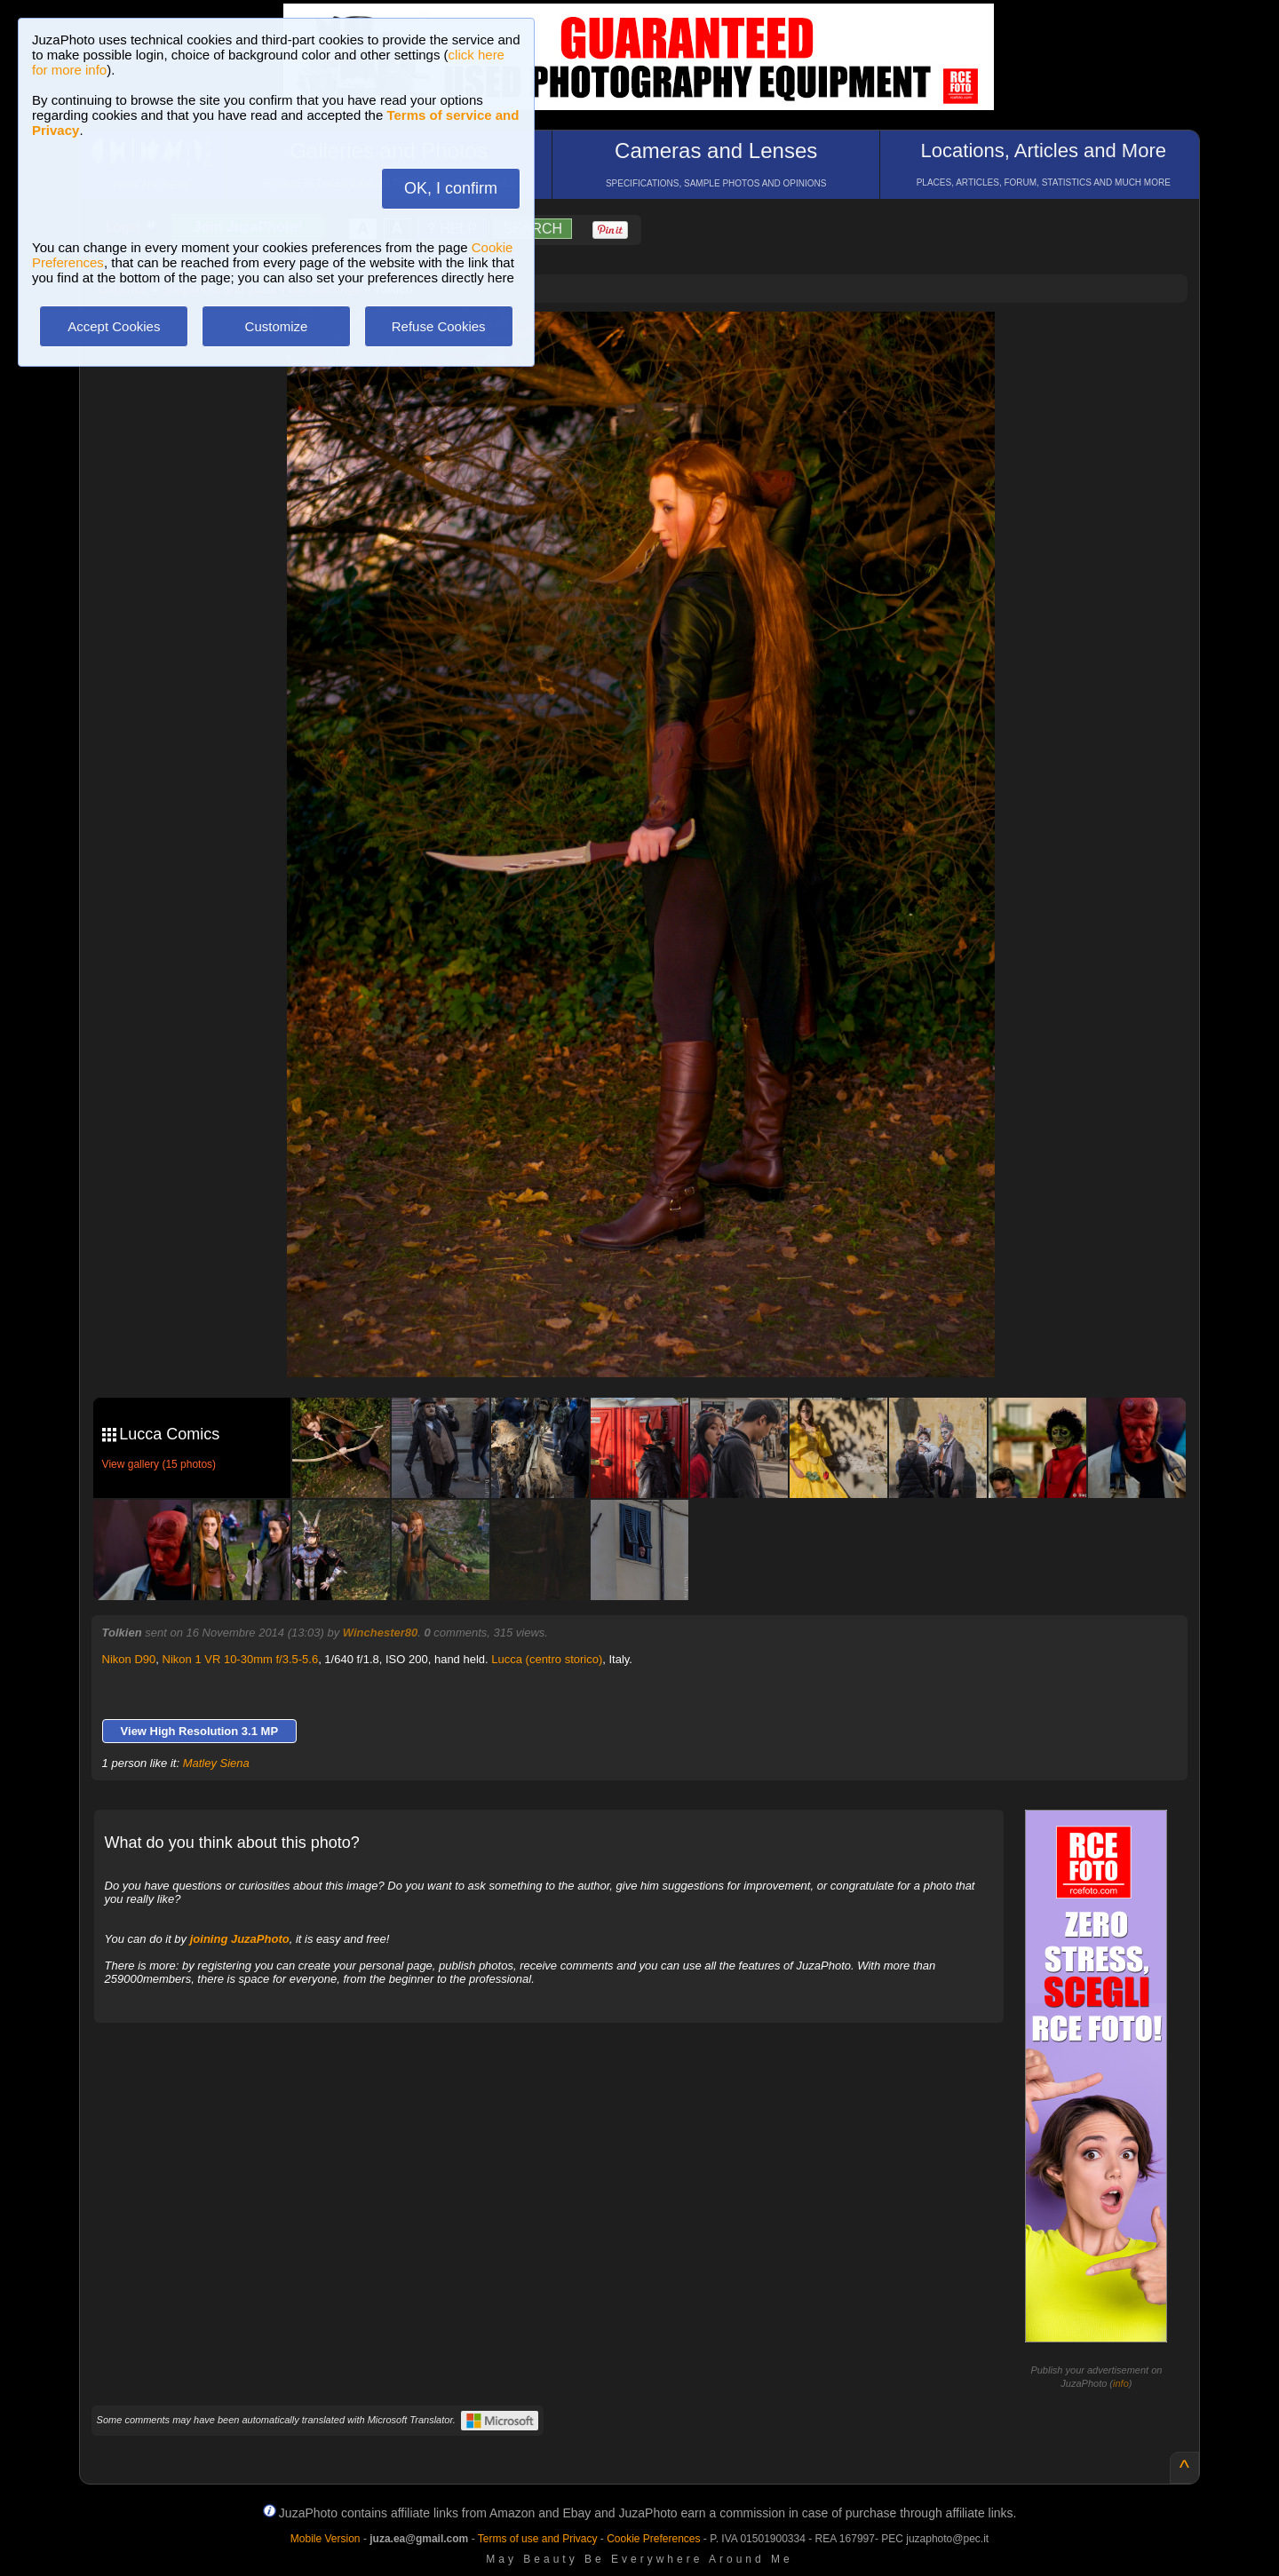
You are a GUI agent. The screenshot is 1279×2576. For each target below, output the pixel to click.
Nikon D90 (129, 1659)
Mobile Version (325, 2538)
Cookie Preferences (653, 2538)
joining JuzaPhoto (240, 1939)
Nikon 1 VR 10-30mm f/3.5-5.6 (241, 1659)
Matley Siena (216, 1763)
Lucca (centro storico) (546, 1659)
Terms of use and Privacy (538, 2538)
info (1121, 2383)
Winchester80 (380, 1632)
